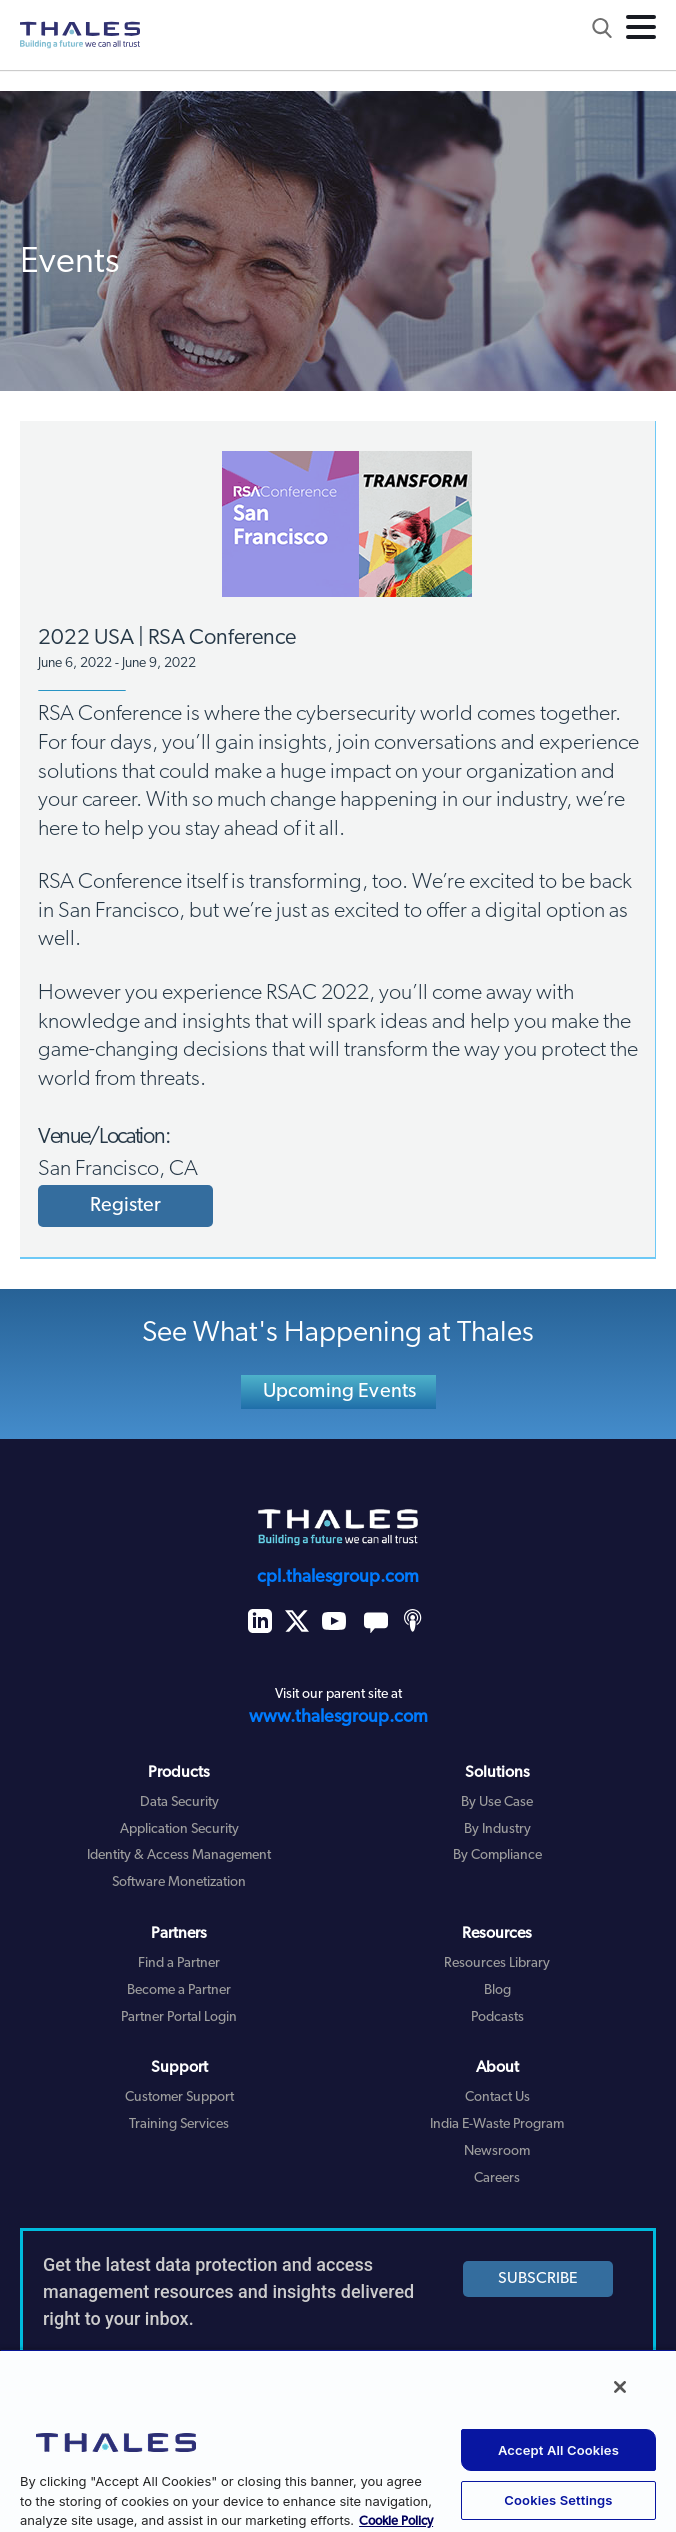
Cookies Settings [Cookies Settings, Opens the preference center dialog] (558, 2500)
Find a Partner (179, 1963)
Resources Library (497, 1963)
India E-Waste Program (497, 2124)
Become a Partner (179, 1990)
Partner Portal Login (179, 2017)
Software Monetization (179, 1882)
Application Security (179, 1829)
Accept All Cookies (558, 2450)
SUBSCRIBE (538, 2279)
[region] (338, 2440)
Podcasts (497, 2017)
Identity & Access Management (179, 1855)
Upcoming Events (340, 1392)
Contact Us (497, 2097)
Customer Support (179, 2097)
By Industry (497, 1829)
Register (125, 1206)
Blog (497, 1990)
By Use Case (497, 1802)
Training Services (179, 2124)
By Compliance (497, 1855)
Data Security (179, 1802)
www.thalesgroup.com (338, 1717)
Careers (497, 2178)
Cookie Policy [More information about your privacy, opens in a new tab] (396, 2521)
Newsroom (497, 2151)
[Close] (620, 2387)
